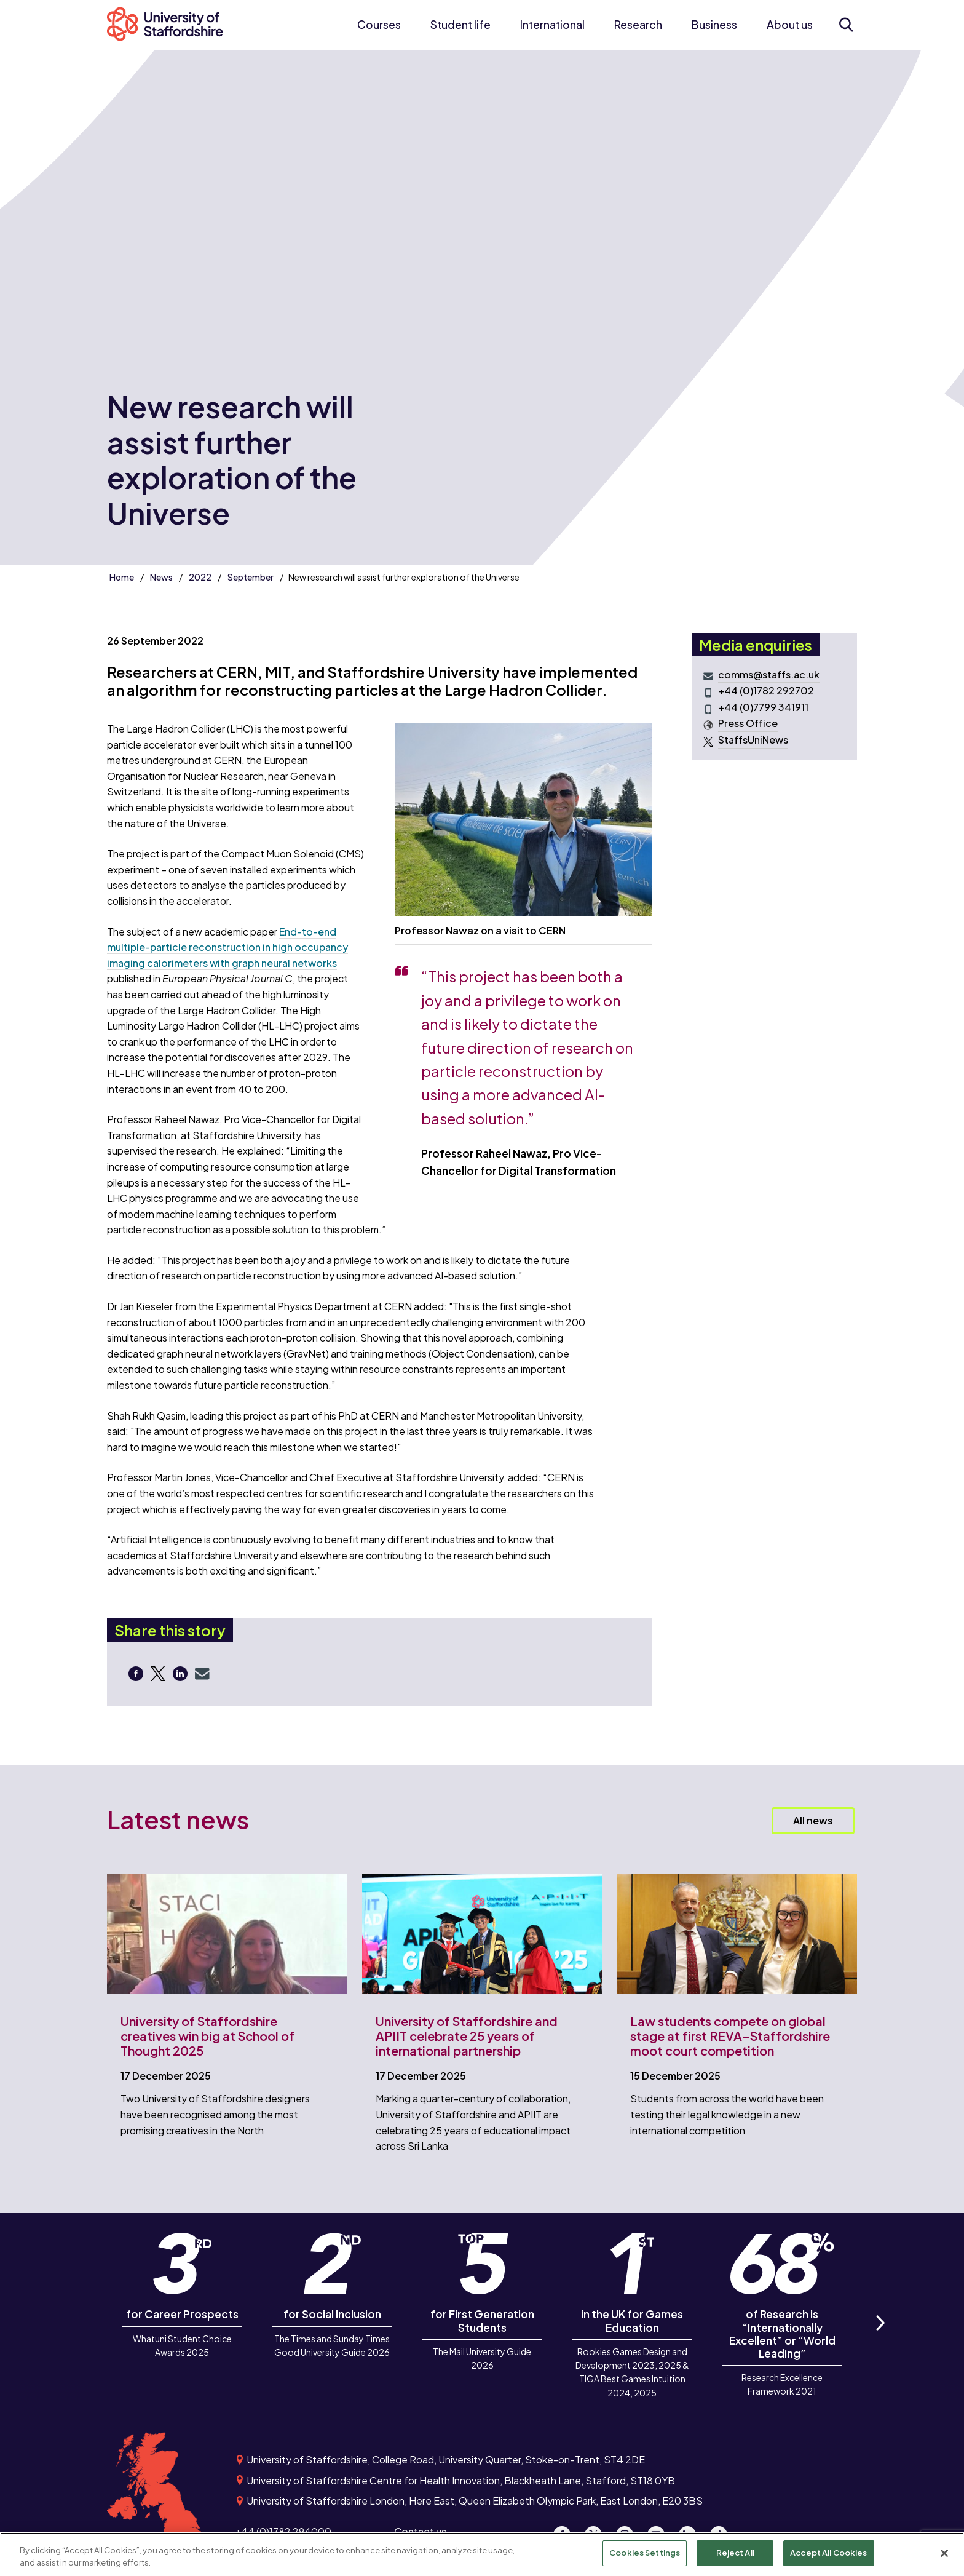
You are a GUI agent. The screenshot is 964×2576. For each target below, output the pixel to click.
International (552, 24)
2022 (200, 576)
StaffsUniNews (753, 740)
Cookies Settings (644, 2553)
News (161, 576)
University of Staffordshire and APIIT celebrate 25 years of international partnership (467, 2035)
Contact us (420, 2531)
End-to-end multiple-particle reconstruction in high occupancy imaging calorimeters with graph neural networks (227, 947)
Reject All (735, 2553)
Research (638, 24)
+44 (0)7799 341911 (763, 707)
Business (714, 24)
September (250, 576)
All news (813, 1820)
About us (790, 24)
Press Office (748, 723)
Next (880, 2336)
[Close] (944, 2553)
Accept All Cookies (828, 2553)
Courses (379, 24)
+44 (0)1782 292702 (766, 691)
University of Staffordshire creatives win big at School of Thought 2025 (207, 2035)
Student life (460, 24)
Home (121, 576)
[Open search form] (845, 24)
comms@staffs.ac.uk (769, 675)
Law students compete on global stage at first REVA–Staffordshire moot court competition (730, 2035)
